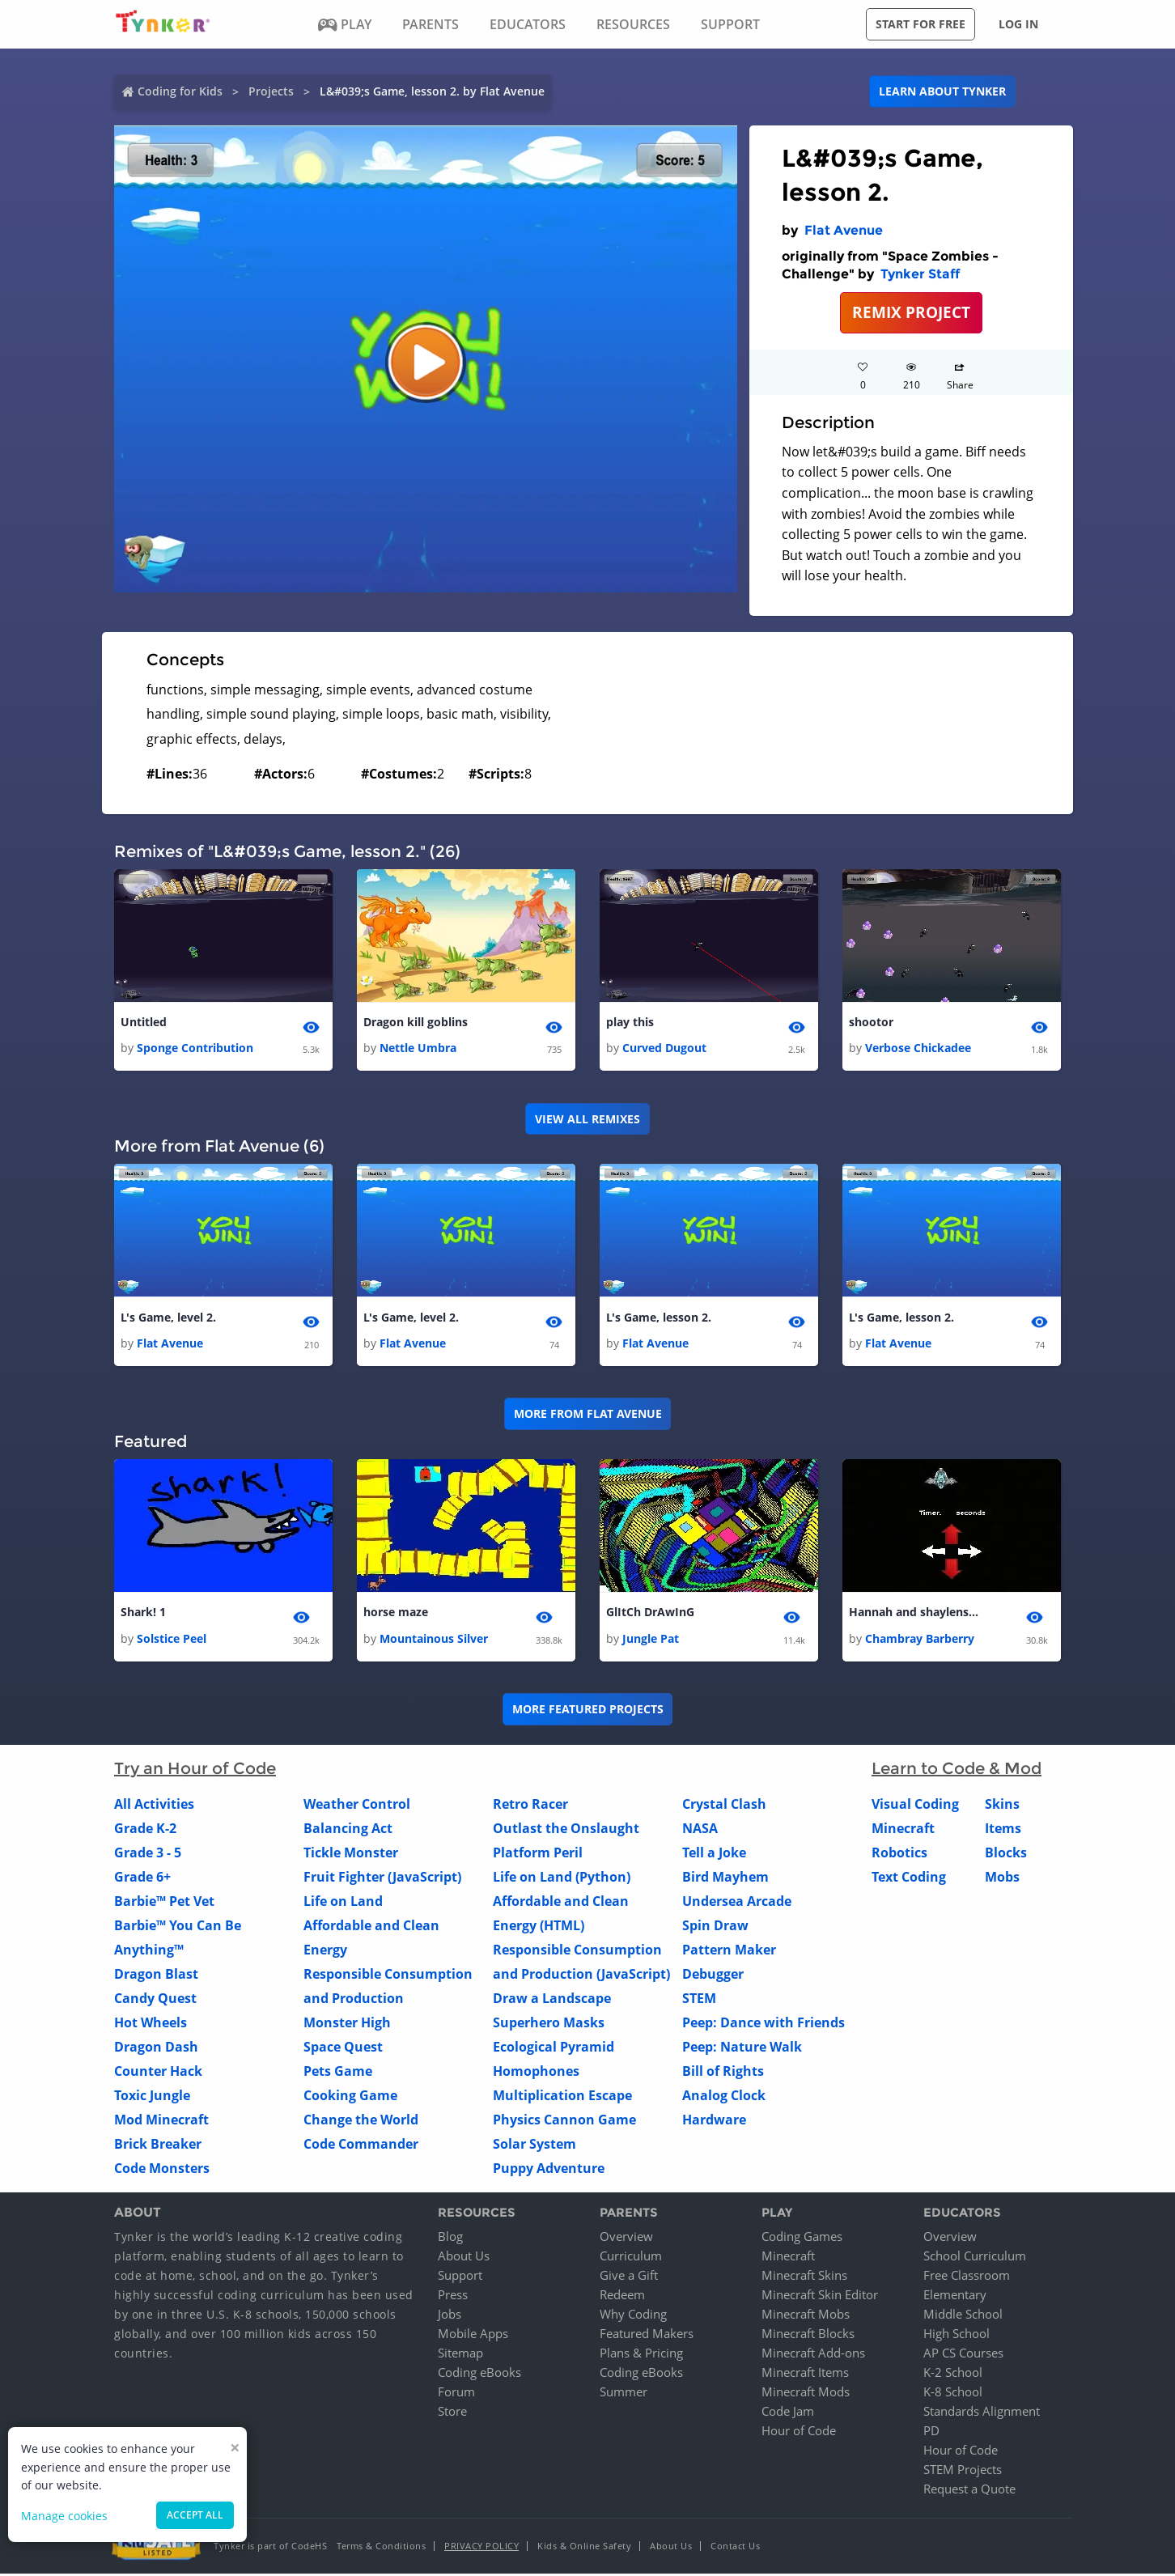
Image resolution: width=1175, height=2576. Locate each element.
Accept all (195, 2515)
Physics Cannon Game (564, 2122)
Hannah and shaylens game (913, 1614)
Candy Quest (155, 2000)
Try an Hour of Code (195, 1770)
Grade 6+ (142, 1879)
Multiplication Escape (562, 2098)
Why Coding (633, 2316)
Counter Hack (158, 2073)
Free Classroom (966, 2277)
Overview (626, 2238)
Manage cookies (64, 2515)
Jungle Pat (650, 1641)
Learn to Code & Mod (956, 1770)
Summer (623, 2394)
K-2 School (952, 2374)
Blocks (1006, 1855)
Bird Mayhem (725, 1879)
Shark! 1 (143, 1614)
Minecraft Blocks (808, 2336)
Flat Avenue (843, 230)
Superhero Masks (548, 2025)
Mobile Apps (473, 2336)
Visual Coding (915, 1806)
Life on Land (343, 1903)
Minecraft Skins (804, 2277)
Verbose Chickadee (918, 1048)
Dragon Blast (156, 1976)
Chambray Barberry (919, 1641)
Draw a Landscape (552, 2000)
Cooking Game (350, 2098)
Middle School (963, 2316)
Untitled (144, 1022)
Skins (1002, 1806)
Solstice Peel (171, 1641)
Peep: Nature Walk (742, 2049)
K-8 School (952, 2394)
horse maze (395, 1614)
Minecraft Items (805, 2374)
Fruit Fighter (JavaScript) (382, 1879)
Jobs (449, 2316)
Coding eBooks (479, 2374)
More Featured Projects (588, 1711)
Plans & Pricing (641, 2355)
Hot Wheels (150, 2025)
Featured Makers (647, 2336)
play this (630, 1022)
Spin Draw (715, 1928)
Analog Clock (724, 2098)
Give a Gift (629, 2277)
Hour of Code (798, 2433)
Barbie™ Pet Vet (164, 1903)
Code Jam (787, 2413)
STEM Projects (962, 2472)
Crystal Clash (724, 1806)
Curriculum (631, 2258)
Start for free (920, 24)
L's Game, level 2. (168, 1318)
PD (931, 2433)
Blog (450, 2238)
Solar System (534, 2146)
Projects (271, 91)
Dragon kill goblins (415, 1022)
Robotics (899, 1855)
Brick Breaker (157, 2146)
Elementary (954, 2297)
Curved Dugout (664, 1048)
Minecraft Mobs (805, 2316)
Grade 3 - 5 (147, 1855)
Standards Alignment (981, 2413)
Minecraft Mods (805, 2394)
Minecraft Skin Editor (819, 2297)
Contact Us (735, 2548)
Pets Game (337, 2073)
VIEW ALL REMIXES (587, 1119)
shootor (871, 1022)
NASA (700, 1831)
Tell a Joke (714, 1855)
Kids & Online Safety (584, 2548)
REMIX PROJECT (911, 312)
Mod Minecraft (161, 2122)
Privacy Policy (481, 2548)
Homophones (536, 2073)
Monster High (347, 2025)
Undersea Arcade (736, 1903)
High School (956, 2336)
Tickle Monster (350, 1855)
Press (453, 2297)
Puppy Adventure (548, 2170)
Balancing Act (347, 1831)
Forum (456, 2394)
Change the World (360, 2122)
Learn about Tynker (942, 91)
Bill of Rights (723, 2073)
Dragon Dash (156, 2049)
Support (460, 2277)
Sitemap (460, 2355)
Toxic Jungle (152, 2098)
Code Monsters (162, 2170)
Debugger (713, 1976)
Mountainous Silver (434, 1641)
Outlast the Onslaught (566, 1831)
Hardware (714, 2122)
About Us (464, 2258)
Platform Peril (538, 1855)
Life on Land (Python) (561, 1879)
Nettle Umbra (418, 1048)
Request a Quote (969, 2491)
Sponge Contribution (195, 1048)
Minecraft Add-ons (813, 2355)
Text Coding (909, 1879)
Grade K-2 (145, 1831)
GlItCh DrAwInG (650, 1614)
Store (452, 2413)
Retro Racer (530, 1806)
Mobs (1002, 1879)
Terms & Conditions (381, 2548)
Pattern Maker (729, 1952)
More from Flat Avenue (588, 1415)
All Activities (154, 1806)
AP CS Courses (963, 2355)
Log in (1018, 24)
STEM (699, 2000)
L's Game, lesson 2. (658, 1318)
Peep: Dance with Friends (763, 2025)
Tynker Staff (920, 274)
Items (1003, 1831)
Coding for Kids (180, 91)
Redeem (622, 2297)
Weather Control (356, 1806)
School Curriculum (974, 2258)
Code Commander (360, 2146)
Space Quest (343, 2049)
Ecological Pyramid (553, 2049)
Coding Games (801, 2238)
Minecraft (903, 1831)
